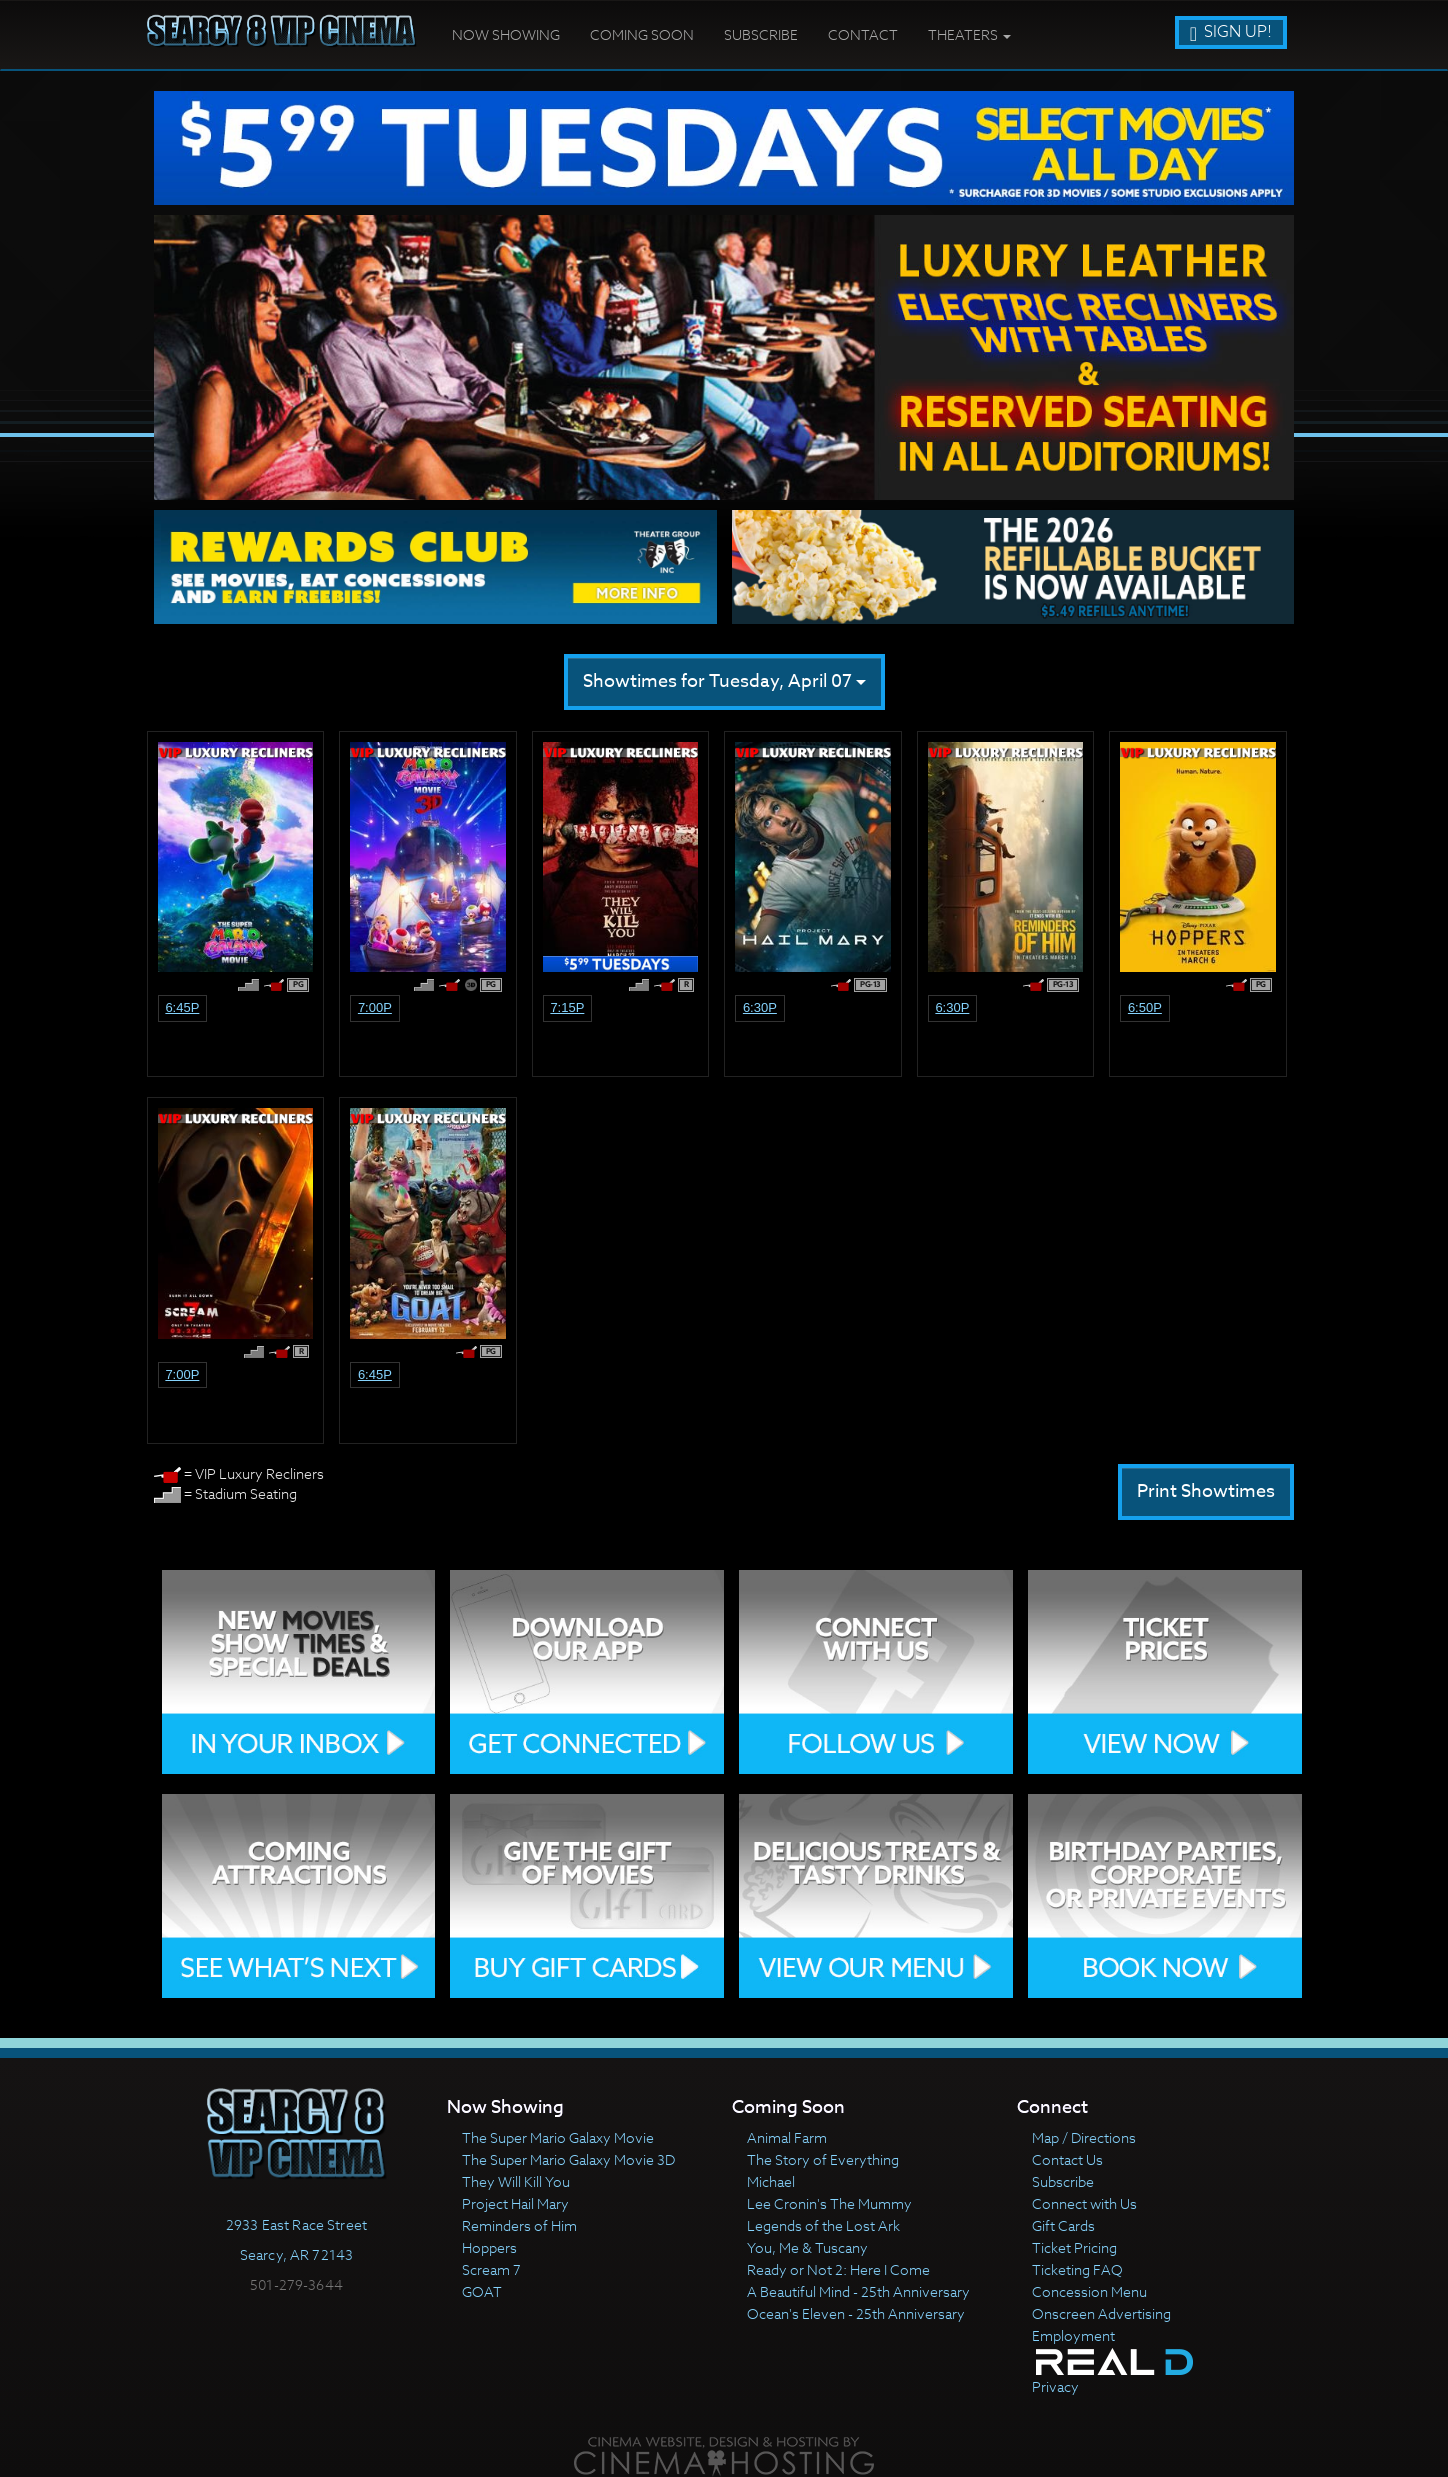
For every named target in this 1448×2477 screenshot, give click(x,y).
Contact (863, 34)
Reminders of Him (519, 2225)
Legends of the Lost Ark (823, 2225)
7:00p (375, 1007)
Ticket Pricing (1074, 2247)
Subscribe (761, 34)
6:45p (182, 1007)
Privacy (1055, 2386)
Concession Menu (1089, 2291)
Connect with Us (1084, 2203)
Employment (1073, 2335)
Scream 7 (491, 2269)
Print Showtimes (1206, 1491)
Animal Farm (787, 2137)
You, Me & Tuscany (807, 2247)
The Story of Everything (823, 2159)
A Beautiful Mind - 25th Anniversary (858, 2291)
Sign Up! (1231, 32)
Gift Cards (1063, 2225)
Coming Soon (642, 34)
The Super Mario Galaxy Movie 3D (568, 2159)
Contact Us (1067, 2159)
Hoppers (489, 2247)
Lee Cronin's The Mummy (829, 2203)
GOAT (482, 2291)
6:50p (1145, 1007)
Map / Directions (1084, 2137)
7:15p (567, 1007)
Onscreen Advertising (1101, 2313)
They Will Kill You (516, 2181)
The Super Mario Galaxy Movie (558, 2137)
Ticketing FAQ (1077, 2269)
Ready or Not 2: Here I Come (838, 2269)
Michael (771, 2181)
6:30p (760, 1007)
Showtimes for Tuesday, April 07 (724, 681)
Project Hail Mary (515, 2203)
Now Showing (506, 34)
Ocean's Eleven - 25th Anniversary (856, 2313)
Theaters (969, 34)
